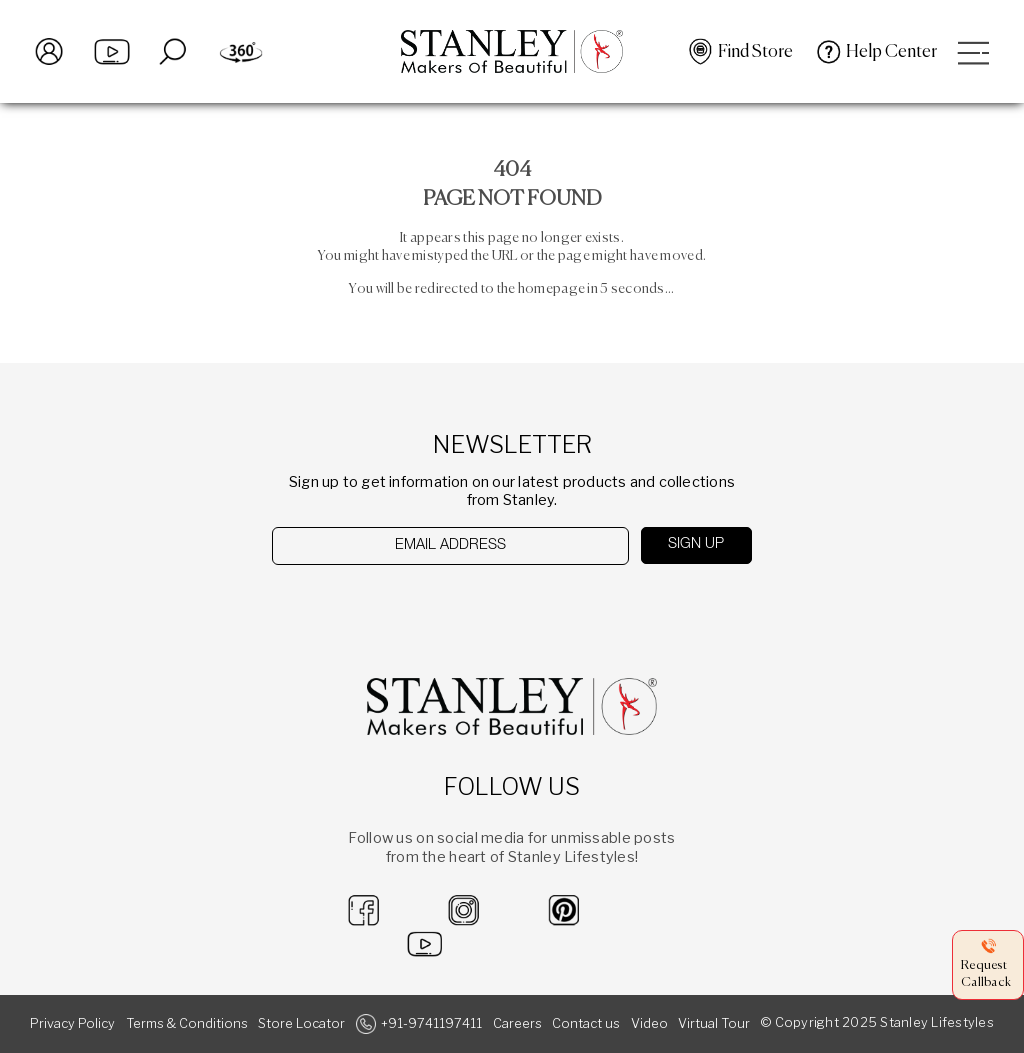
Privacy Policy (72, 1023)
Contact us (586, 1023)
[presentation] (375, 604)
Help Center (891, 52)
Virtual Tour (714, 1023)
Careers (517, 1023)
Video (649, 1023)
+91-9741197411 (431, 1023)
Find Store (755, 52)
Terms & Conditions (187, 1023)
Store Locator (301, 1023)
